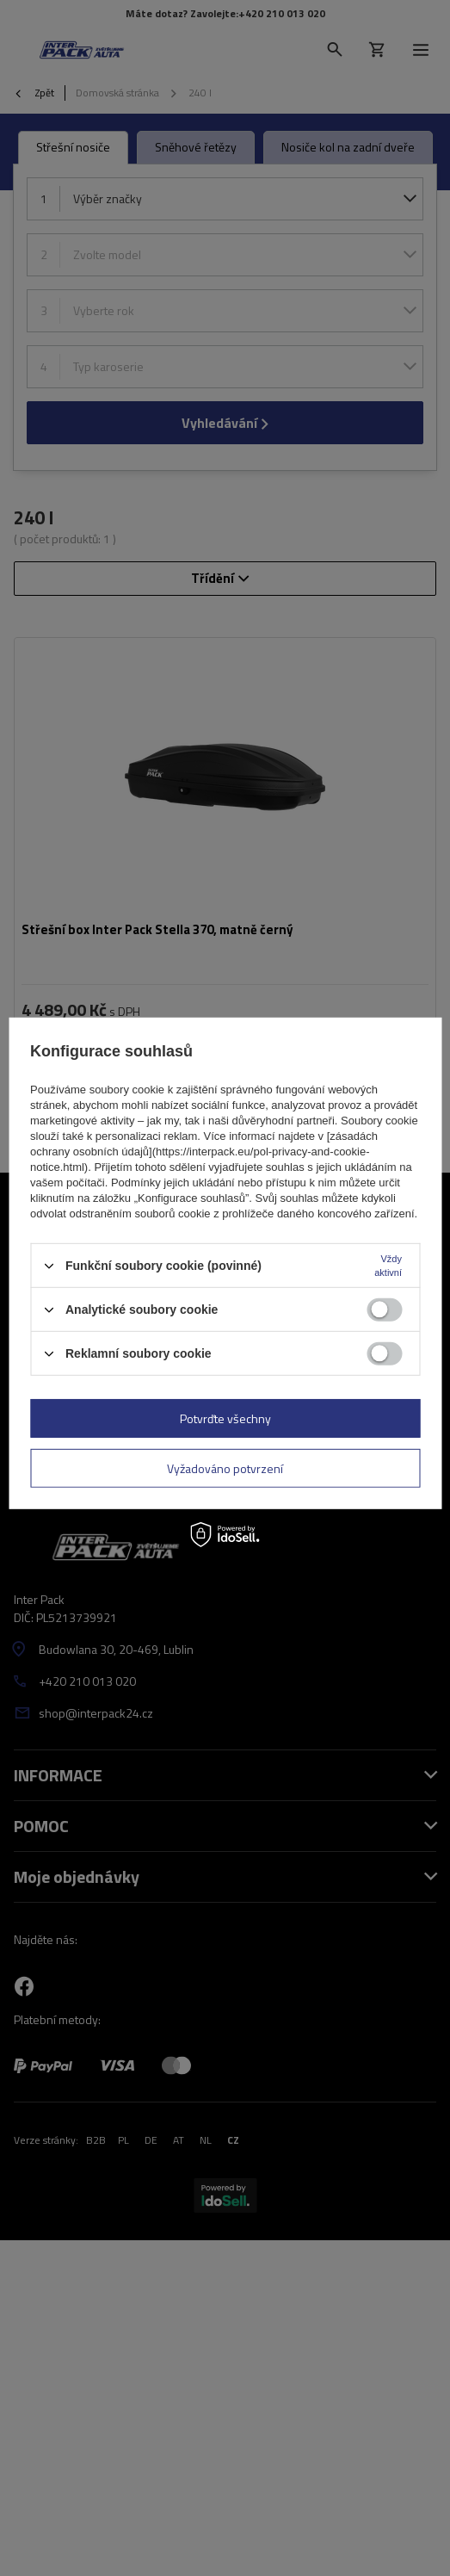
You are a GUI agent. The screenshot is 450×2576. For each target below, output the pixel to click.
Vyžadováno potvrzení (225, 1467)
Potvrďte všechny (225, 1418)
